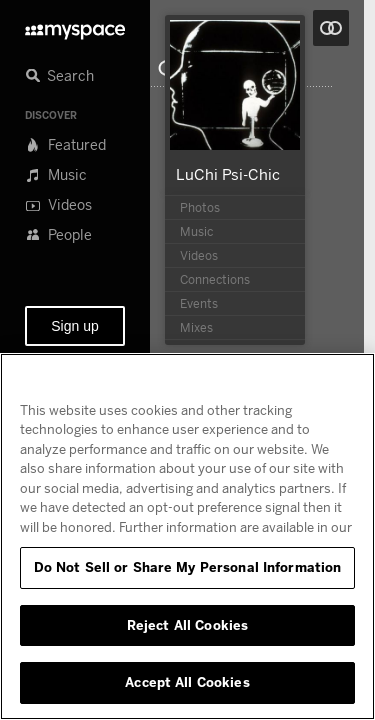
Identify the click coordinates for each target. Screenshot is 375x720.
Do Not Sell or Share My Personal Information (188, 567)
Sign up (74, 326)
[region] (187, 536)
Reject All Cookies (187, 625)
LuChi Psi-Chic (228, 174)
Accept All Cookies (187, 682)
